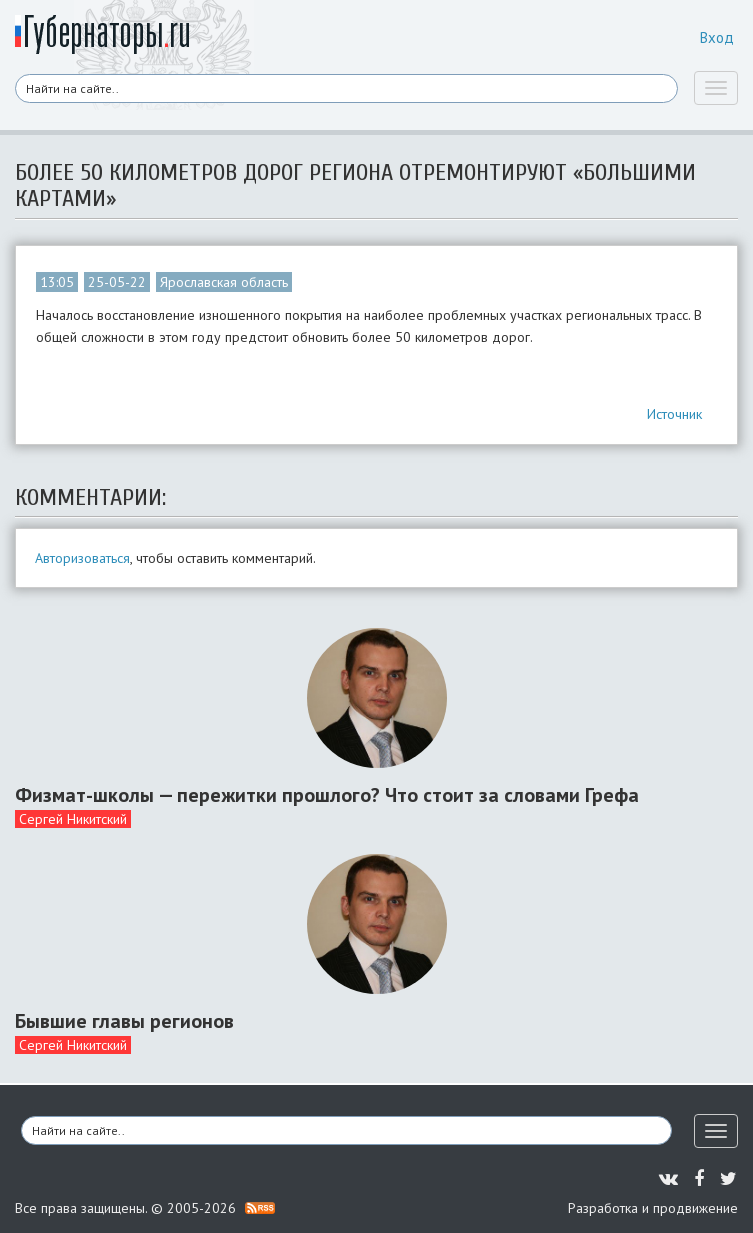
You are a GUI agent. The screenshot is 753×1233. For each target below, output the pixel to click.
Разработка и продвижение (653, 1208)
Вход (717, 37)
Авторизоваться (82, 558)
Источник (674, 414)
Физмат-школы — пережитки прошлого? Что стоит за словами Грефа (327, 795)
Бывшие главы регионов (124, 1021)
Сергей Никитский (73, 819)
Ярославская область (224, 282)
